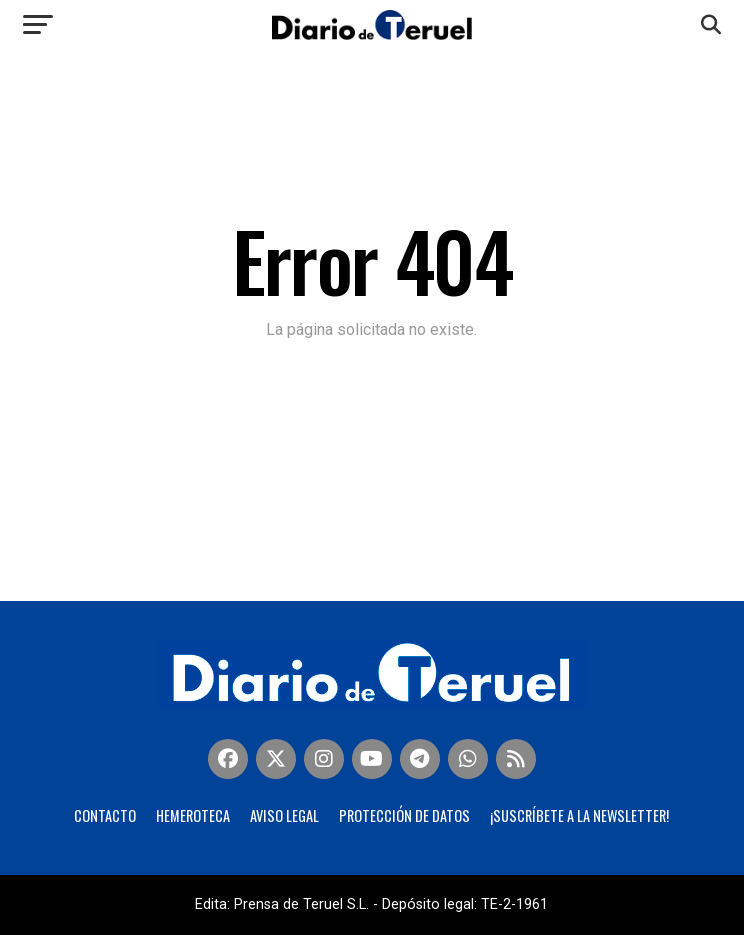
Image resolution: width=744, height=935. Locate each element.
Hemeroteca (193, 815)
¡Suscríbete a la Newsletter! (579, 815)
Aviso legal (284, 815)
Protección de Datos (404, 815)
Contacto (105, 815)
